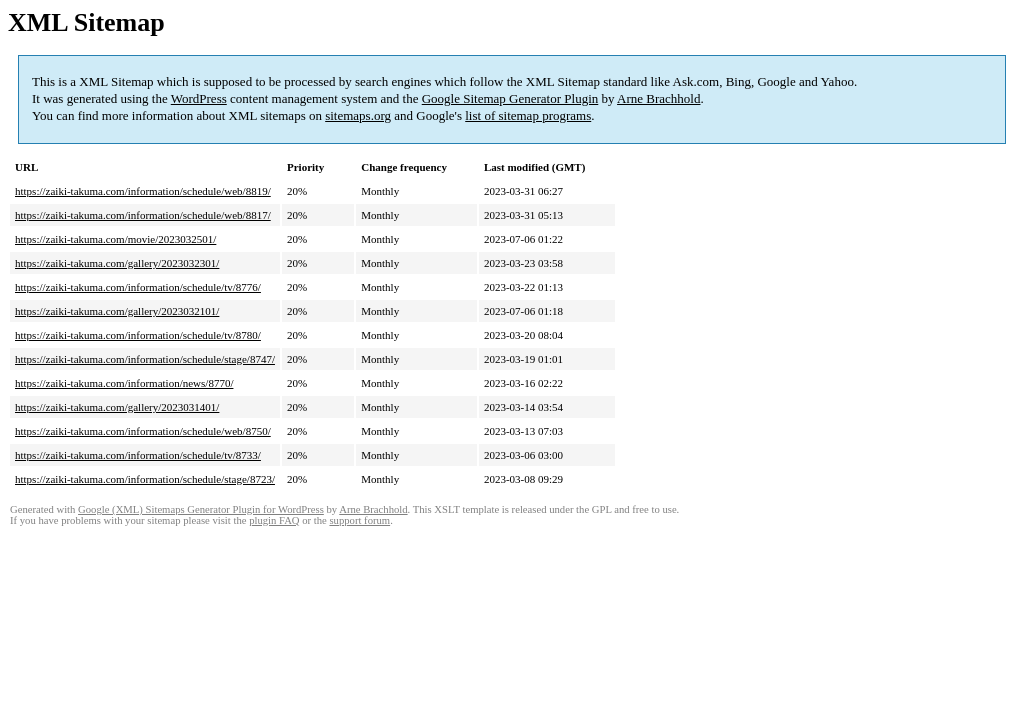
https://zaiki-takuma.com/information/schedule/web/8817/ (143, 215)
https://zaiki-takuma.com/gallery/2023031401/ (117, 407)
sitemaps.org (358, 115)
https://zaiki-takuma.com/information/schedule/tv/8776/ (138, 287)
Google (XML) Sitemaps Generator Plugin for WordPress (201, 509)
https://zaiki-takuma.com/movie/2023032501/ (115, 239)
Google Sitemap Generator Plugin (510, 98)
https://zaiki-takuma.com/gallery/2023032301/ (117, 263)
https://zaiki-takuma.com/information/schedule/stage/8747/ (145, 359)
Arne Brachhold (658, 98)
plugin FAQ (274, 520)
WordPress (199, 98)
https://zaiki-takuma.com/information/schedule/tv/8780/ (138, 335)
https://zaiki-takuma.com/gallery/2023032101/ (117, 311)
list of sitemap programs (528, 115)
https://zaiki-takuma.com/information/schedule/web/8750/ (143, 431)
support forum (359, 520)
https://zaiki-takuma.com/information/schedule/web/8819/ (143, 191)
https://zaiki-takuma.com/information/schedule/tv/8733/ (138, 455)
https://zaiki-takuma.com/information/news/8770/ (124, 383)
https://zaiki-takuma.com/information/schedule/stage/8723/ (145, 479)
